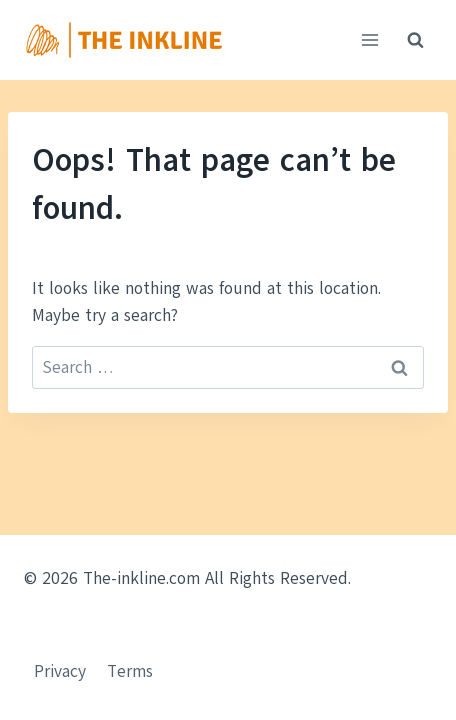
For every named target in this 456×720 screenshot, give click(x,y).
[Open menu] (369, 39)
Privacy (60, 671)
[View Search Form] (415, 40)
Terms (130, 671)
